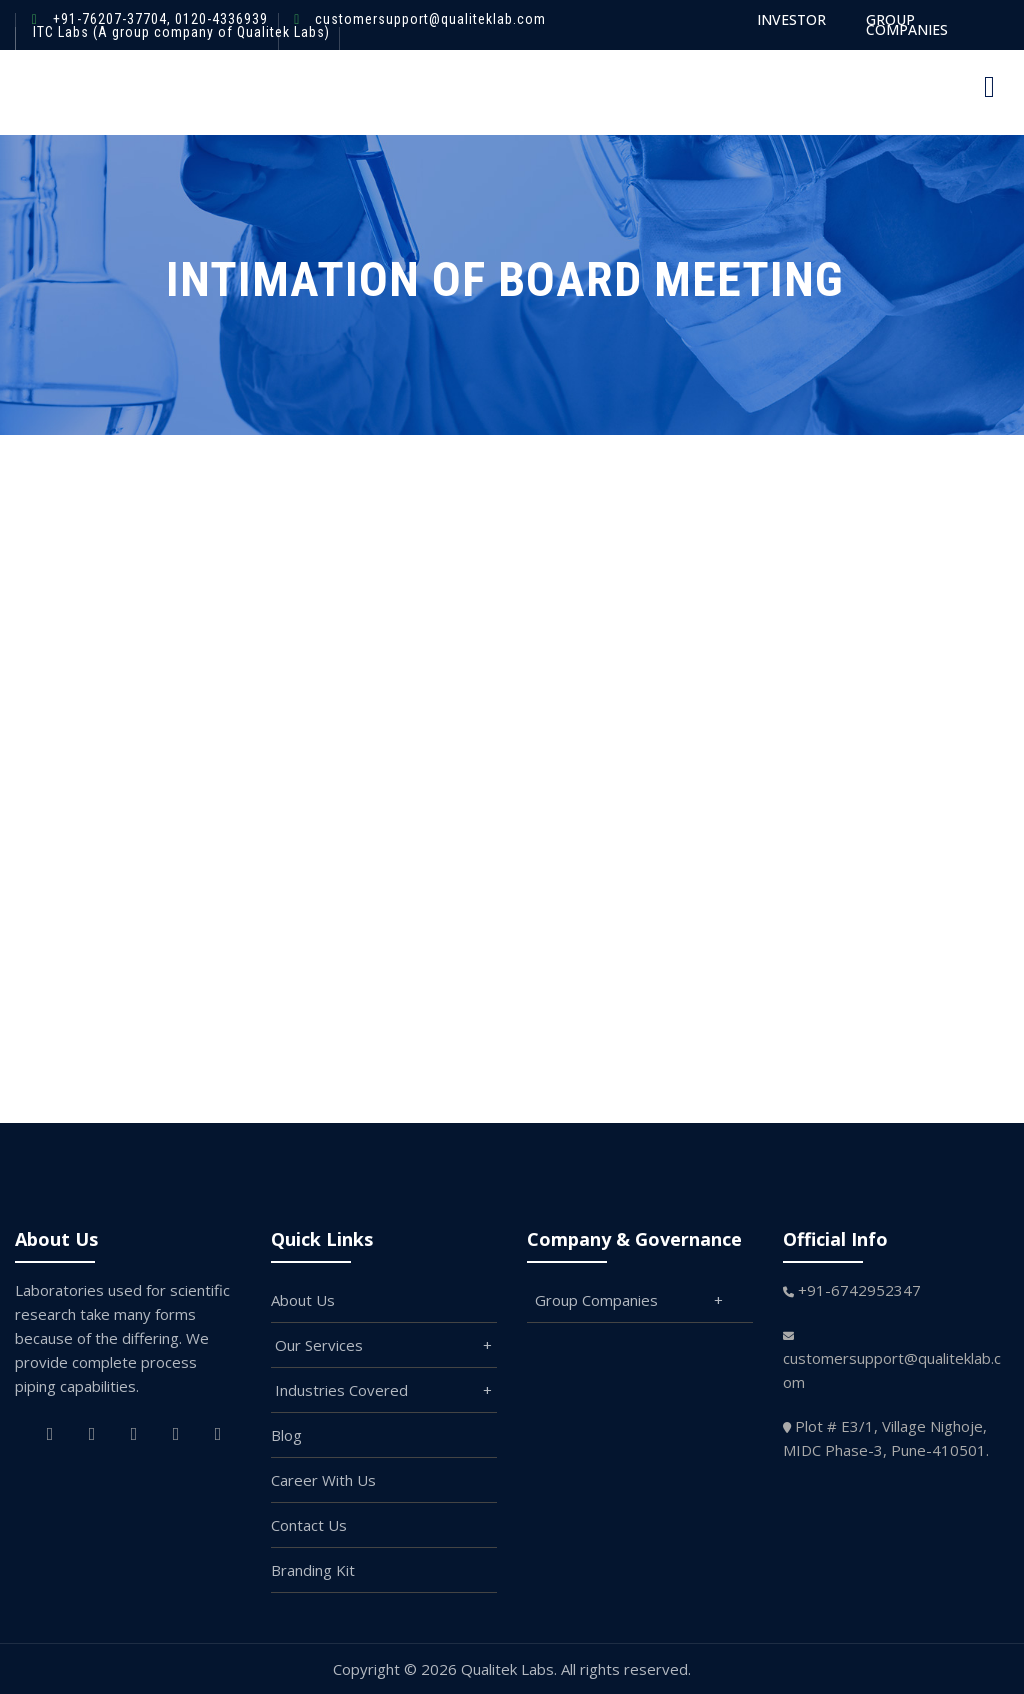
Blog (286, 1435)
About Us (303, 1300)
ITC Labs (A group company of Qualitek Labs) (181, 32)
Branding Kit (313, 1570)
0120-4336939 (219, 19)
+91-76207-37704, (112, 19)
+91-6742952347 (859, 1290)
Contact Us (309, 1525)
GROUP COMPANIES (907, 24)
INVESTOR (791, 19)
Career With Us (323, 1480)
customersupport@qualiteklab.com (430, 19)
